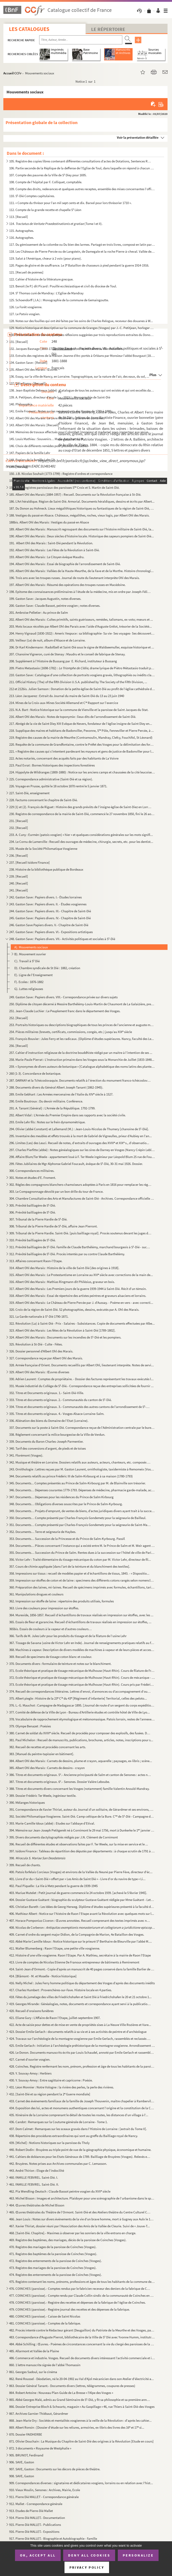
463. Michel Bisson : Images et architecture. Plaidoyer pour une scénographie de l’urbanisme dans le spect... (82, 2198)
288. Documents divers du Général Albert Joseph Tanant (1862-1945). (56, 1087)
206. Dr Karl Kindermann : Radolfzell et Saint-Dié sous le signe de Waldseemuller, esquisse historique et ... (81, 647)
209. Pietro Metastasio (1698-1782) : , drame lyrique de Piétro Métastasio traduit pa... (82, 668)
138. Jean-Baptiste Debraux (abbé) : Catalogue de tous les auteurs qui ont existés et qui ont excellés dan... (82, 390)
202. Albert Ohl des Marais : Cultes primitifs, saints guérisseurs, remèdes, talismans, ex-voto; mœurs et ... (81, 619)
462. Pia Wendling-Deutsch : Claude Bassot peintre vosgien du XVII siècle (59, 2191)
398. (37, 1858)
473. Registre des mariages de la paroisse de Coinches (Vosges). (53, 2268)
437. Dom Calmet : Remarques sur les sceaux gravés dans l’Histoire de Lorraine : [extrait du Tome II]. (78, 2129)
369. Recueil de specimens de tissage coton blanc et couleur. (50, 1657)
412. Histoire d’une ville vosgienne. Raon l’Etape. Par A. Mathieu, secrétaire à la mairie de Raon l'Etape (80, 1955)
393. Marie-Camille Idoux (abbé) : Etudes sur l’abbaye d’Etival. (52, 1823)
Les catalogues (29, 29)
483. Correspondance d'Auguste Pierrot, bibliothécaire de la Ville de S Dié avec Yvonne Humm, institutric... (82, 2337)
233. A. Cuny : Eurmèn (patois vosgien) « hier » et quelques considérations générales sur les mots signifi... (81, 835)
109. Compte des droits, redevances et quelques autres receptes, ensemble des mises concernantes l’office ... (82, 189)
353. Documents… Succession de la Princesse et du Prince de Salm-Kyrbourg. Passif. (67, 1539)
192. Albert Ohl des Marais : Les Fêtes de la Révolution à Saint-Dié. (54, 550)
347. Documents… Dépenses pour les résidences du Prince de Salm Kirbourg (61, 1497)
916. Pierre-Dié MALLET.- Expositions (34, 2531)
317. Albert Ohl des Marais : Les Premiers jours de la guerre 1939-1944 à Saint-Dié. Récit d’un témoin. (78, 1289)
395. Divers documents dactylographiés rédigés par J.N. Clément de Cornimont (63, 1837)
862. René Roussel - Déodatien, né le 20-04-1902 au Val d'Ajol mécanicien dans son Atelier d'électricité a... (81, 2379)
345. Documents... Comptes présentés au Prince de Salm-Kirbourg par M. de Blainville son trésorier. (77, 1483)
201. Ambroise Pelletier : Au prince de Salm (38, 612)
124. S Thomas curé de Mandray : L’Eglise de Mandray (46, 293)
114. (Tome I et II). (56, 224)
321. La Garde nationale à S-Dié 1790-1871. (39, 1316)
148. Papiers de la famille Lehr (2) (32, 460)
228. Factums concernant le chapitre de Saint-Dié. (43, 800)
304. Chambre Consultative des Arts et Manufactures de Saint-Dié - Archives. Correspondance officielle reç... (82, 1198)
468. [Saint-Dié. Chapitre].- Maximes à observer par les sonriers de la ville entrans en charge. (72, 2233)
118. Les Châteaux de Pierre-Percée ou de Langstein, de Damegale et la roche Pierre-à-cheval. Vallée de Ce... (82, 251)
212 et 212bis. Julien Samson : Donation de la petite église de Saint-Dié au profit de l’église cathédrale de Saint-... (82, 689)
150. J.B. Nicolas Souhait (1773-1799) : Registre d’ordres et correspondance (60, 473)
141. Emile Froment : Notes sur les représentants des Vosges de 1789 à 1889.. (61, 411)
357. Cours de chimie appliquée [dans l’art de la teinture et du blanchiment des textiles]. (69, 1566)
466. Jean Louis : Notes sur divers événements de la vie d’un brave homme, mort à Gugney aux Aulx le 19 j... (82, 2219)
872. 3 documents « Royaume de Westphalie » (40, 2448)
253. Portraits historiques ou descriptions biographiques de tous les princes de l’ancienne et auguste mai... (82, 1025)
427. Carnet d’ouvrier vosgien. (29, 2059)
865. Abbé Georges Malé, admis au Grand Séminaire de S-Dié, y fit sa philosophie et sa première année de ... (80, 2399)
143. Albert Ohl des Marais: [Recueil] (34, 425)
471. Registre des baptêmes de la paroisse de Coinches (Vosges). (53, 2254)
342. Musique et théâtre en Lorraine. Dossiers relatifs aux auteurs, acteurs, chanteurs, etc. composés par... (80, 1462)
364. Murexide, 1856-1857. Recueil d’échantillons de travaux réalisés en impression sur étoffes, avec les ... (81, 1615)
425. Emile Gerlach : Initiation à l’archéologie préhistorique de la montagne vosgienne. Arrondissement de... (82, 2045)
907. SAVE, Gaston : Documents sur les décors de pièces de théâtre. (54, 2469)
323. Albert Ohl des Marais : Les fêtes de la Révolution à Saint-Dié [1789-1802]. (62, 1330)
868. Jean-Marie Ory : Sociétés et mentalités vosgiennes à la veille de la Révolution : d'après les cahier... (80, 2420)
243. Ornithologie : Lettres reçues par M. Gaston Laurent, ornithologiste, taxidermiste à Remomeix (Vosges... (82, 1469)
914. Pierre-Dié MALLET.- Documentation (37, 2518)
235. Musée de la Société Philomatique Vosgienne (43, 848)
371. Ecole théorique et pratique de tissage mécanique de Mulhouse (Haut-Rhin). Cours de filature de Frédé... (82, 1670)
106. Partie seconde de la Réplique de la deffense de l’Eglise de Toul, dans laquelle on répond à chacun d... (82, 168)
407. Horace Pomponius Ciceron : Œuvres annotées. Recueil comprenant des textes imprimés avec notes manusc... (80, 1920)
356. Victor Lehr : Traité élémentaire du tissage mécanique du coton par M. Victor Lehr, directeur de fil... (80, 1559)
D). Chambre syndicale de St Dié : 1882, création (47, 968)
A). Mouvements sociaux (31, 947)
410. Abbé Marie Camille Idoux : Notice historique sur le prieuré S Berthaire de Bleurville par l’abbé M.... (80, 1941)
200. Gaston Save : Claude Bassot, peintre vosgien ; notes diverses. (54, 605)
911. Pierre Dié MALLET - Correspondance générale (44, 2497)
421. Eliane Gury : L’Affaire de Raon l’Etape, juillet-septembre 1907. (55, 2018)
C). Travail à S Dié (27, 961)
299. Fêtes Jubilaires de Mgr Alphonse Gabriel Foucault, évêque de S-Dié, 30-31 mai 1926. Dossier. (76, 1163)
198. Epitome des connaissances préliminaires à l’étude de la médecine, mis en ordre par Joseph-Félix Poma (80, 592)
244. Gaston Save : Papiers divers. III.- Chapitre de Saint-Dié (50, 911)
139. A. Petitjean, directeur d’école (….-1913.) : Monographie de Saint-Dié (59, 397)
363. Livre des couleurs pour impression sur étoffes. (44, 1608)
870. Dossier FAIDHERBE (25, 2434)
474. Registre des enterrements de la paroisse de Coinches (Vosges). (55, 2275)
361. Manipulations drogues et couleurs (36, 1594)
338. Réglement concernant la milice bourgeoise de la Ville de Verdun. (57, 1434)
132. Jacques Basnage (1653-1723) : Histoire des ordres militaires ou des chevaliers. (66, 348)
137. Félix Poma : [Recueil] (27, 383)
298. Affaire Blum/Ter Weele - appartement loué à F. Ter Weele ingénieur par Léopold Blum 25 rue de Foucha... (82, 1157)
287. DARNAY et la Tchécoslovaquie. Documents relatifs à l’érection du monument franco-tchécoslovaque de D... (80, 1080)
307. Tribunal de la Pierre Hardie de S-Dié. (38, 1219)
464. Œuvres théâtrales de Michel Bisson (36, 2205)
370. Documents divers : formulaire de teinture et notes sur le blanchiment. (60, 1663)
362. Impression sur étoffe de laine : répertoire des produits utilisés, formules (61, 1601)
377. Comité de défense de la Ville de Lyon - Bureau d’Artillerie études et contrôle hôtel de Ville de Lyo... (79, 1712)
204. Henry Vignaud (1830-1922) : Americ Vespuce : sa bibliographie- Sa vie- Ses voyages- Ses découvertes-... (82, 633)
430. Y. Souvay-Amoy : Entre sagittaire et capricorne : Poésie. (51, 2080)
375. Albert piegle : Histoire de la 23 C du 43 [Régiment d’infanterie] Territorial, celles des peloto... (78, 1698)
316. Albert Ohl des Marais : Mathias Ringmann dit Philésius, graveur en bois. (62, 1282)
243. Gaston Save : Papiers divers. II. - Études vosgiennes (47, 904)
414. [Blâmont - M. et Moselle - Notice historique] (43, 1976)
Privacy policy (86, 2567)
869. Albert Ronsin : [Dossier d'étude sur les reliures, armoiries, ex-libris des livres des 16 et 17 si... (76, 2427)
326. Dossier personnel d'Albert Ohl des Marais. (41, 1351)
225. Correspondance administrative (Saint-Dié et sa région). (51, 779)
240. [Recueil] (18, 883)
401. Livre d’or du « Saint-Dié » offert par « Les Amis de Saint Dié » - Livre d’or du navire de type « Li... (77, 1879)
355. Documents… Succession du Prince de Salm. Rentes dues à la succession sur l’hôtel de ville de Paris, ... (82, 1552)
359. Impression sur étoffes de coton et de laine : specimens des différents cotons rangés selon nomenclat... (82, 1580)
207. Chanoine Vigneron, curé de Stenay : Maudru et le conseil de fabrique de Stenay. (67, 654)
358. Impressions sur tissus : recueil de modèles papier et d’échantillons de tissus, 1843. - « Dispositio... (79, 1573)
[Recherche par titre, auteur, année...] (80, 39)
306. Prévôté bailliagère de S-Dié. (32, 1212)
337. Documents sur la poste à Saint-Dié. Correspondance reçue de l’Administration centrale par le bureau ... (82, 1427)
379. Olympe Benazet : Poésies (30, 1726)
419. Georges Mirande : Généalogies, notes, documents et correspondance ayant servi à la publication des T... (80, 2004)
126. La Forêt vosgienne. (25, 307)
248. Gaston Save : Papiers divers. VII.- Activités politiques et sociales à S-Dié (62, 938)
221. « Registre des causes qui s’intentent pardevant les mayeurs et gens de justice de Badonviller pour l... (81, 751)
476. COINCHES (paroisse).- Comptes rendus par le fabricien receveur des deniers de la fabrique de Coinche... (80, 2288)
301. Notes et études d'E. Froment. (32, 1177)
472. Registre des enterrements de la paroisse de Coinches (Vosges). (55, 2261)
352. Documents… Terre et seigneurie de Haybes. (42, 1532)
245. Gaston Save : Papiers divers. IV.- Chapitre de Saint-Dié (50, 918)
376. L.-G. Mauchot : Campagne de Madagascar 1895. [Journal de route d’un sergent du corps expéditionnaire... (82, 1705)
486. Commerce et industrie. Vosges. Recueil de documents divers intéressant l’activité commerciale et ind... (82, 2358)
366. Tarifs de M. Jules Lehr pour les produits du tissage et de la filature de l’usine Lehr (68, 1636)
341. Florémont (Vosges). (26, 1455)
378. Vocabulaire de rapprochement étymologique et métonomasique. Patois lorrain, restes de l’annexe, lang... (82, 1719)
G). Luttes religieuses (28, 989)
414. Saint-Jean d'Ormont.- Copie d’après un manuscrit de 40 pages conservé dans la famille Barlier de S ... (82, 1969)
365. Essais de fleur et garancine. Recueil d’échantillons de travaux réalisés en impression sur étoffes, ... (80, 1622)
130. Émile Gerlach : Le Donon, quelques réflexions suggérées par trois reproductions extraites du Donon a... (82, 335)
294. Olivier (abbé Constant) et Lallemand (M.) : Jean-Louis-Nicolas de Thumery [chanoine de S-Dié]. (79, 1129)
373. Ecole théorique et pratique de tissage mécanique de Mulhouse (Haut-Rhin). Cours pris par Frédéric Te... (82, 1684)
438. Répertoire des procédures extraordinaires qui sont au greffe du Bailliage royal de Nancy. (73, 2136)
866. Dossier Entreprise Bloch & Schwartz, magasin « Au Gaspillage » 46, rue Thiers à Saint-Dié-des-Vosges (82, 2406)
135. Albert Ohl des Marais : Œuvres (33, 369)
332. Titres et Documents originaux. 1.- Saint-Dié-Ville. (46, 1393)
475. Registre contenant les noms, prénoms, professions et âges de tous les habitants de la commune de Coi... (82, 2281)
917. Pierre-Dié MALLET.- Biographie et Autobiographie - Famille (53, 2538)
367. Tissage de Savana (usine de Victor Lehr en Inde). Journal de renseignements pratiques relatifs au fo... (82, 1643)
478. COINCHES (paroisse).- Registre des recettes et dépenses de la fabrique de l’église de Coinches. (77, 2302)
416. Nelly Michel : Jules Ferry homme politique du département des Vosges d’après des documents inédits (82, 1983)
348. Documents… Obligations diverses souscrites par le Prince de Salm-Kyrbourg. (66, 1504)
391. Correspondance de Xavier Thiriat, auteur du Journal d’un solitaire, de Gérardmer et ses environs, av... (82, 1809)
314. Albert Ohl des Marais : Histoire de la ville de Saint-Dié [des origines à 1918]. (64, 1268)
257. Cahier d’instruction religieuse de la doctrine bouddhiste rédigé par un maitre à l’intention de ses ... (80, 1052)
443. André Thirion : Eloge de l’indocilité (36, 2170)
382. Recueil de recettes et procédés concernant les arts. (47, 1747)
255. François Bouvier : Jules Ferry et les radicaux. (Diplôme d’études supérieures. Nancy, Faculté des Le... (81, 1039)
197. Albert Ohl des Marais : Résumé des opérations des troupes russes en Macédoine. (67, 585)
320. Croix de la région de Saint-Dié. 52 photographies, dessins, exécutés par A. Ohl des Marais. (74, 1309)
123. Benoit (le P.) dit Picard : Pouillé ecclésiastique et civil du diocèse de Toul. (63, 286)
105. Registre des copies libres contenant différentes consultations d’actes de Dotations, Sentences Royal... (80, 161)
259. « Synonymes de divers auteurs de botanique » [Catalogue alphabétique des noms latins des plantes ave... (82, 1066)
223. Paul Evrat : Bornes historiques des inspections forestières (52, 765)
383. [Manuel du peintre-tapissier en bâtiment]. (41, 1754)
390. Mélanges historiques (27, 1802)
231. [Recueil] (18, 821)
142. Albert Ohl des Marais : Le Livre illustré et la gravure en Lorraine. (56, 418)
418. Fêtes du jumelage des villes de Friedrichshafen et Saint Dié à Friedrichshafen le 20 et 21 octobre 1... (80, 1997)
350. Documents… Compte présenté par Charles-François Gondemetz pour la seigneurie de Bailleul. (77, 1518)
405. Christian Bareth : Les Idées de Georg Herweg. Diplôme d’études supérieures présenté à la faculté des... (82, 1907)
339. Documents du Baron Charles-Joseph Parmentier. (46, 1441)
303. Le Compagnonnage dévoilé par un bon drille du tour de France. (56, 1191)
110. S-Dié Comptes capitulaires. (32, 196)
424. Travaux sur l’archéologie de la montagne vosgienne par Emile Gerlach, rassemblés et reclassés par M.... (80, 2038)
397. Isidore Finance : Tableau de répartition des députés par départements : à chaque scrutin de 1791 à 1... (82, 1851)
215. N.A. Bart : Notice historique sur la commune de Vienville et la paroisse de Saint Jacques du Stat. (78, 710)
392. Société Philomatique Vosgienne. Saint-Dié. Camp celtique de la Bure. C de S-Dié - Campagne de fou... (82, 1816)
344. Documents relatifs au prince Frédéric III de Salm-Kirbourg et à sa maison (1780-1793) (71, 1476)
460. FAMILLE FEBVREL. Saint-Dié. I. (33, 2177)
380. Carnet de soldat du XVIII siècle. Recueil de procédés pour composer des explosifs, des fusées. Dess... (80, 1733)
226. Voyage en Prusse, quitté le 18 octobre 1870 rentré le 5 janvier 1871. (58, 786)
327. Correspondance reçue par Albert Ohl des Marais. (46, 1358)
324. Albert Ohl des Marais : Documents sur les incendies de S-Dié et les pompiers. (65, 1337)
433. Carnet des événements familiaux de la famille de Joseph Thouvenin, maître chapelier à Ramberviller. (82, 2101)
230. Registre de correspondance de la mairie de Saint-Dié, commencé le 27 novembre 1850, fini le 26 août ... (82, 814)
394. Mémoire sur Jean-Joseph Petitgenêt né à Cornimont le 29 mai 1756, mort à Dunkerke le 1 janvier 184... (82, 1830)
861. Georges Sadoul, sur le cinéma (33, 2372)
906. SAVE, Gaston (21, 2462)
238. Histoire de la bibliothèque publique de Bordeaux (46, 869)
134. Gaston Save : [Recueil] (28, 362)
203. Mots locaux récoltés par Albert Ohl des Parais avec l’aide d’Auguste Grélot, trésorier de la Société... (80, 626)
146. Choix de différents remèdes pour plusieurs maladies (48, 446)
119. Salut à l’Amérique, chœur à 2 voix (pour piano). (45, 258)
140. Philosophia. (21, 404)
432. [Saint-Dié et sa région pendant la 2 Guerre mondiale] (49, 2094)
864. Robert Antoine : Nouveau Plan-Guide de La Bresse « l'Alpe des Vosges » (61, 2393)
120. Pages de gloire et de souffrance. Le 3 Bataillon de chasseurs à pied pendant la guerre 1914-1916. (79, 265)
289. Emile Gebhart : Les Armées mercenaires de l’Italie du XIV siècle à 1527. (61, 1094)
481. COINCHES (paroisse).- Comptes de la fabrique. (45, 2323)
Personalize (138, 2555)
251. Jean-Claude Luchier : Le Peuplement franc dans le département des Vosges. (64, 1011)
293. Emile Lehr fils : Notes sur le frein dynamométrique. (47, 1122)
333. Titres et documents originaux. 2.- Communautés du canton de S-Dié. (60, 1399)
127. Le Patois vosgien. (24, 314)
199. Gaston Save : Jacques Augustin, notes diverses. (45, 598)
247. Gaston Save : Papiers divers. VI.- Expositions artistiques (51, 932)
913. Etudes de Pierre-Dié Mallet (31, 2511)
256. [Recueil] (18, 1046)
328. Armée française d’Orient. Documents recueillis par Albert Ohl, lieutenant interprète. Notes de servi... (81, 1365)
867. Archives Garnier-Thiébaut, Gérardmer (38, 2413)
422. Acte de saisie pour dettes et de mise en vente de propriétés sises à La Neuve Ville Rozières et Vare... (80, 2025)
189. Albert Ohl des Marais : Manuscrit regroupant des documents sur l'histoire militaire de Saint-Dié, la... (81, 529)
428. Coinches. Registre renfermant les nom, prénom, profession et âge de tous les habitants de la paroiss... (82, 2066)
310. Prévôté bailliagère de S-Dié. (32, 1240)
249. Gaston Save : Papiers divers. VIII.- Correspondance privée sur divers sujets (63, 997)
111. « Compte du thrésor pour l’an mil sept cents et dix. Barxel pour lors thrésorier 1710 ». (70, 203)
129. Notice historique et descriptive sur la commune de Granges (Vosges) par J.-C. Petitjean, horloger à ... (82, 328)
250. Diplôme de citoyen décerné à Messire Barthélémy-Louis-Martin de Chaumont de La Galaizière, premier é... (82, 1004)
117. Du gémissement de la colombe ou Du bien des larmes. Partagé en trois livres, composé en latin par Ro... (82, 244)
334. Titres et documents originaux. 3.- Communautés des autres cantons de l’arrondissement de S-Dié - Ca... (80, 1406)
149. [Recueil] (18, 467)
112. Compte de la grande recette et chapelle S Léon (45, 209)
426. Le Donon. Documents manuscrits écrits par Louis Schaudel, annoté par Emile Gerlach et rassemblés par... (82, 2052)
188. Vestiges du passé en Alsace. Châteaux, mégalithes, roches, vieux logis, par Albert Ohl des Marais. (79, 515)
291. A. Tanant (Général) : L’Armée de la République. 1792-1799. (52, 1108)
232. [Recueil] (18, 828)
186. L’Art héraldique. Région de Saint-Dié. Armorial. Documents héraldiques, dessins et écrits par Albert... (82, 501)
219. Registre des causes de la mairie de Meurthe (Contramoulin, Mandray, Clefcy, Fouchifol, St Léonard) (81, 737)
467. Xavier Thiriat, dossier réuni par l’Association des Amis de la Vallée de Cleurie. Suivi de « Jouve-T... (79, 2226)
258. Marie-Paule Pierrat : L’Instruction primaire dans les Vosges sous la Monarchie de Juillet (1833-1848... (81, 1059)
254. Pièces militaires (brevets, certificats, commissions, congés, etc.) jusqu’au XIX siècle (70, 1031)
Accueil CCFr (12, 73)
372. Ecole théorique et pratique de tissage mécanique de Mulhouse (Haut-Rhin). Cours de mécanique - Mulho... (82, 1677)
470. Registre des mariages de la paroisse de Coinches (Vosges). (53, 2247)
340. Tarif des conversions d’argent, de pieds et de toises (47, 1448)
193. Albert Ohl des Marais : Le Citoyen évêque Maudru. (46, 557)
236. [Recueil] (18, 855)
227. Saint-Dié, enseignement (29, 793)
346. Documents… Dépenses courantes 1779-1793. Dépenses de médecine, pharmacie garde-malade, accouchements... (82, 1490)
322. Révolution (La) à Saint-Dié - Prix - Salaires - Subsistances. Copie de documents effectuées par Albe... (82, 1323)
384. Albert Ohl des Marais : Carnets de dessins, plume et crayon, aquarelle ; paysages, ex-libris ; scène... (80, 1761)
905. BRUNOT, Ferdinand (26, 2455)
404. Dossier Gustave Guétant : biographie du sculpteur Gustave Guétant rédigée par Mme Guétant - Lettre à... (82, 1900)
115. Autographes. (21, 230)
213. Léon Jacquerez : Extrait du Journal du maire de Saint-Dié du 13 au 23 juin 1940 (66, 696)
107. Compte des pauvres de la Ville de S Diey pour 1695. (48, 175)
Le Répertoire (108, 29)
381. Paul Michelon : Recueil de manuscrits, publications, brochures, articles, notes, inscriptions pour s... (81, 1740)
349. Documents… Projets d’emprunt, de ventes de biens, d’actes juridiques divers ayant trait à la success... (82, 1511)
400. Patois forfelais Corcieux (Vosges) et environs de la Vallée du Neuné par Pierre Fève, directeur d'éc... (81, 1872)
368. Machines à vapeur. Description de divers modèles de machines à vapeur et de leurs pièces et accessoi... (82, 1650)
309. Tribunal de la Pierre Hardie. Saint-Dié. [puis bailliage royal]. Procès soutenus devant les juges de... (80, 1233)
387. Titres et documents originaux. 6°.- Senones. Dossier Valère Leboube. (59, 1782)
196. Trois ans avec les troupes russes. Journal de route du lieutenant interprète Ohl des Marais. (74, 578)
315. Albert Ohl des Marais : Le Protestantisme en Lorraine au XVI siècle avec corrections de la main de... (81, 1274)
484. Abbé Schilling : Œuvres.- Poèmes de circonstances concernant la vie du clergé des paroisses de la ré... (82, 2344)
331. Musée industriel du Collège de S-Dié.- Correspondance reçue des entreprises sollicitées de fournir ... (81, 1386)
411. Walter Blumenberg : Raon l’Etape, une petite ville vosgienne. (54, 1948)
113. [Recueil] (18, 217)
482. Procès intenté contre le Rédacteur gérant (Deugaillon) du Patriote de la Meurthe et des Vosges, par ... (82, 2330)
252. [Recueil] (18, 1018)
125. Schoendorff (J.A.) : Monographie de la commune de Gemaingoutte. (59, 300)
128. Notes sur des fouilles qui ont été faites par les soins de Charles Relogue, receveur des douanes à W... (81, 321)
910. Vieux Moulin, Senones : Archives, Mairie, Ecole (44, 2490)
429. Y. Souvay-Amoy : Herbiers (30, 2073)
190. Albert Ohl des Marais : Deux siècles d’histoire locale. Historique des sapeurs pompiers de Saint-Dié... (81, 536)
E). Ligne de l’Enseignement (33, 975)
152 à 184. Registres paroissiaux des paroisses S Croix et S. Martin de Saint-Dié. (64, 487)
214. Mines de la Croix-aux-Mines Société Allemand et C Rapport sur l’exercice (63, 702)
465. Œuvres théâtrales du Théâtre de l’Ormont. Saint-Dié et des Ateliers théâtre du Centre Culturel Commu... (80, 2212)
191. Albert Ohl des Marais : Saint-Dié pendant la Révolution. (51, 543)
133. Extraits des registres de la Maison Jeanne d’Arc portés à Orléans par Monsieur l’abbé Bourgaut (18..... (82, 355)
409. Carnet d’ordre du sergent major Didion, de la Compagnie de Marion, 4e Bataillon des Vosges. (76, 1934)
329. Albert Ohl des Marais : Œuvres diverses (39, 1372)
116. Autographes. (21, 237)
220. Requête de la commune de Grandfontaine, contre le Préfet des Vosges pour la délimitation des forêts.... (82, 744)
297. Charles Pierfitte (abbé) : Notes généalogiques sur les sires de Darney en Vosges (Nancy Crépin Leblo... (82, 1150)
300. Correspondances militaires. (31, 1171)
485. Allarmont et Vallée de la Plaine (34, 2351)
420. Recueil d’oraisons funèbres (31, 2011)
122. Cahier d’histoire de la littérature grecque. (41, 279)
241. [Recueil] (18, 890)
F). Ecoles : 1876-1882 (28, 982)
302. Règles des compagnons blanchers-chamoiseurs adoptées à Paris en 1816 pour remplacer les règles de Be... (80, 1184)
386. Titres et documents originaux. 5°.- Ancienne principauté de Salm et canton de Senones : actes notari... (80, 1775)
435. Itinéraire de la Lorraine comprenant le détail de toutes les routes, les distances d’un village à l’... (78, 2115)
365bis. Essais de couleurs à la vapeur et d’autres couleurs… (50, 1629)
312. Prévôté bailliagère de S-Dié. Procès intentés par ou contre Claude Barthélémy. (67, 1254)
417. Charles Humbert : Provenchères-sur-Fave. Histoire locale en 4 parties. (60, 1990)
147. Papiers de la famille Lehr (29, 453)
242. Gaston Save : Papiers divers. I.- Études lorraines (45, 897)
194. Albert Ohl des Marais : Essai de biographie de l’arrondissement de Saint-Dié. (65, 564)
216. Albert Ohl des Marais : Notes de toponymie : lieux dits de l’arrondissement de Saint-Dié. (72, 716)
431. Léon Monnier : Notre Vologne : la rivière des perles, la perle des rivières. (61, 2087)
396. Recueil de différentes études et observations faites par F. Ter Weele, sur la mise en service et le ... (78, 1844)
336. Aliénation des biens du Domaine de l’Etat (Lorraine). (48, 1420)
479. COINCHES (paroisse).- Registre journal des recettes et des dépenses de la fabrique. (69, 2309)
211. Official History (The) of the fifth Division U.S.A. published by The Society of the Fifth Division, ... (78, 682)
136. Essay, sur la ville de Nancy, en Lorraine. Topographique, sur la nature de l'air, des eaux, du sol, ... (79, 376)
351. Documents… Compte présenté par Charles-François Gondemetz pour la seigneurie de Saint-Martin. (80, 1525)
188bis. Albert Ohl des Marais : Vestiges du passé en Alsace (49, 522)
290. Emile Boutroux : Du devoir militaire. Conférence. (46, 1101)
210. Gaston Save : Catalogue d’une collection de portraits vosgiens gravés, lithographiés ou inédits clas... (82, 675)
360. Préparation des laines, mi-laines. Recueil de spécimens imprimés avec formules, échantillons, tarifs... (82, 1587)
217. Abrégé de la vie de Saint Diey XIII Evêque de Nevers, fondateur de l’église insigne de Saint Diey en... (80, 723)
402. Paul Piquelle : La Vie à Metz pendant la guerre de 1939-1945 (53, 1886)
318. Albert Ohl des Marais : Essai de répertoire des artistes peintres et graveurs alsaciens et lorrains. (77, 1295)
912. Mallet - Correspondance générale (35, 2504)
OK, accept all (38, 2555)
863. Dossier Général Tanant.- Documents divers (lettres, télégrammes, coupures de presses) (72, 2386)
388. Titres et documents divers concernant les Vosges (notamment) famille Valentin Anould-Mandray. (79, 1788)
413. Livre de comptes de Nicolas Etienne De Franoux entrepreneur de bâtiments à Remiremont (74, 1962)
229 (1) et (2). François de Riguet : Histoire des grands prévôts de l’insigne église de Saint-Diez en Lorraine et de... (80, 807)
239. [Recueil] (18, 876)
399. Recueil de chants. (25, 1865)
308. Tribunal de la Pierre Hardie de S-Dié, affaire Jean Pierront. (53, 1226)
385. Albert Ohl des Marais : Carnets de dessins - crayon (47, 1768)
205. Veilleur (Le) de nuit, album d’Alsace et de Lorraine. (47, 640)
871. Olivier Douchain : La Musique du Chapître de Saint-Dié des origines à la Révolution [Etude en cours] (81, 2441)
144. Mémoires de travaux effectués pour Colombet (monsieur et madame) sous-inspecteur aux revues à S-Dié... (80, 432)
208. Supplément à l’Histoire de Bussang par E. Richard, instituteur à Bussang (63, 661)
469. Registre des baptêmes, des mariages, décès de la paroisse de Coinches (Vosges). (68, 2240)
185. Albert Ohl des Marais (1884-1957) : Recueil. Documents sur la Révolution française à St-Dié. (75, 494)
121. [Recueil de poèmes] (26, 272)
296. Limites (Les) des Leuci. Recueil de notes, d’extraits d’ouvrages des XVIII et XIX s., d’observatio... (79, 1143)
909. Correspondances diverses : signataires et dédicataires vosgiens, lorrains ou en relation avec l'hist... (81, 2483)
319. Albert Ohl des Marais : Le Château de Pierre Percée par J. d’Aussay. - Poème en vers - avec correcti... (81, 1302)
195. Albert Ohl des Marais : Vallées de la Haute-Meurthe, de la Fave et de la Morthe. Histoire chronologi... (81, 571)
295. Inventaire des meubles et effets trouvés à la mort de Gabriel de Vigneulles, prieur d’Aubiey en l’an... (80, 1136)
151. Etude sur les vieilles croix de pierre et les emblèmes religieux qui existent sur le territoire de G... (77, 480)
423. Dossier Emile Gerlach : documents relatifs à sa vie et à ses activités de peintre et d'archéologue (77, 2031)
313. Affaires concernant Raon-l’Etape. (35, 1261)
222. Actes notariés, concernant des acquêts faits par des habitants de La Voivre (63, 758)
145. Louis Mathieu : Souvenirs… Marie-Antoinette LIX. (46, 439)
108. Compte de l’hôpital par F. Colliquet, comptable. (45, 182)
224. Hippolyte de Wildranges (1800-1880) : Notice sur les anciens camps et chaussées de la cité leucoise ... (82, 772)
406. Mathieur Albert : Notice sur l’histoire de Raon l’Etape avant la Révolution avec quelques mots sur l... (81, 1913)
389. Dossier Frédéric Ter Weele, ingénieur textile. (42, 1795)
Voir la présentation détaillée (138, 137)
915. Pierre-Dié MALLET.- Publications (35, 2524)
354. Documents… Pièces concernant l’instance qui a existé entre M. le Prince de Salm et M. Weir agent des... (82, 1545)
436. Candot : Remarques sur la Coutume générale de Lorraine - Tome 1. (58, 2122)
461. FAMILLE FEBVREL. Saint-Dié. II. (34, 2184)
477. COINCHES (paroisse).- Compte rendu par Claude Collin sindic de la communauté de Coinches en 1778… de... (82, 2295)
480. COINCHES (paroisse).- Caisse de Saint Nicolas (44, 2316)
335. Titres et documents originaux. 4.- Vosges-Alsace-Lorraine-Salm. (56, 1414)
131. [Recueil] (18, 342)
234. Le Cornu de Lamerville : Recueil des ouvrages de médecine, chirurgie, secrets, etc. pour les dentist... (81, 841)
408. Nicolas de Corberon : (82, 1927)
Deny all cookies (89, 2555)
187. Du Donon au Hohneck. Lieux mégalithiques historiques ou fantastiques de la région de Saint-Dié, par (82, 508)
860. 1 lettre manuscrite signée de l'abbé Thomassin (44, 2365)
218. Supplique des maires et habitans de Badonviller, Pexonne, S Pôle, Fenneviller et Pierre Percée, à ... (81, 730)
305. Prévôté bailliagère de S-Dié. (32, 1205)
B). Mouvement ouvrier (30, 954)
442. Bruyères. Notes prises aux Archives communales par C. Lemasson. (58, 2163)
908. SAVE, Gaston (21, 2476)
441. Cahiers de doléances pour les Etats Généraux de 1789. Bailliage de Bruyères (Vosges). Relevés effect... (80, 2156)
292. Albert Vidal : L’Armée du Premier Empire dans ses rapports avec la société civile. (67, 1115)
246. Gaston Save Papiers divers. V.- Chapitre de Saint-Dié (48, 925)
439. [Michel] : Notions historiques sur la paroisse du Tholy (49, 2143)
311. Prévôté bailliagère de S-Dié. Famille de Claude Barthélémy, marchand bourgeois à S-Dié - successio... (80, 1247)
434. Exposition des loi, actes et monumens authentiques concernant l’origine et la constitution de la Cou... (82, 2108)
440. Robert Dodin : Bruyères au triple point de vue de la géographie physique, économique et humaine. (80, 2150)
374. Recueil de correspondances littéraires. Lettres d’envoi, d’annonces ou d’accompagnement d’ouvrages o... (80, 1691)
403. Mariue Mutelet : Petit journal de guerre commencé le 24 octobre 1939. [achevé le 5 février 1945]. (78, 1893)
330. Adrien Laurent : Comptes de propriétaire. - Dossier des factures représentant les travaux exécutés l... (81, 1379)
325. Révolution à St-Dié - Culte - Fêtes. (36, 1344)
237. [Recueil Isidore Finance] (29, 862)
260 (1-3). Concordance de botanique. (35, 1073)
